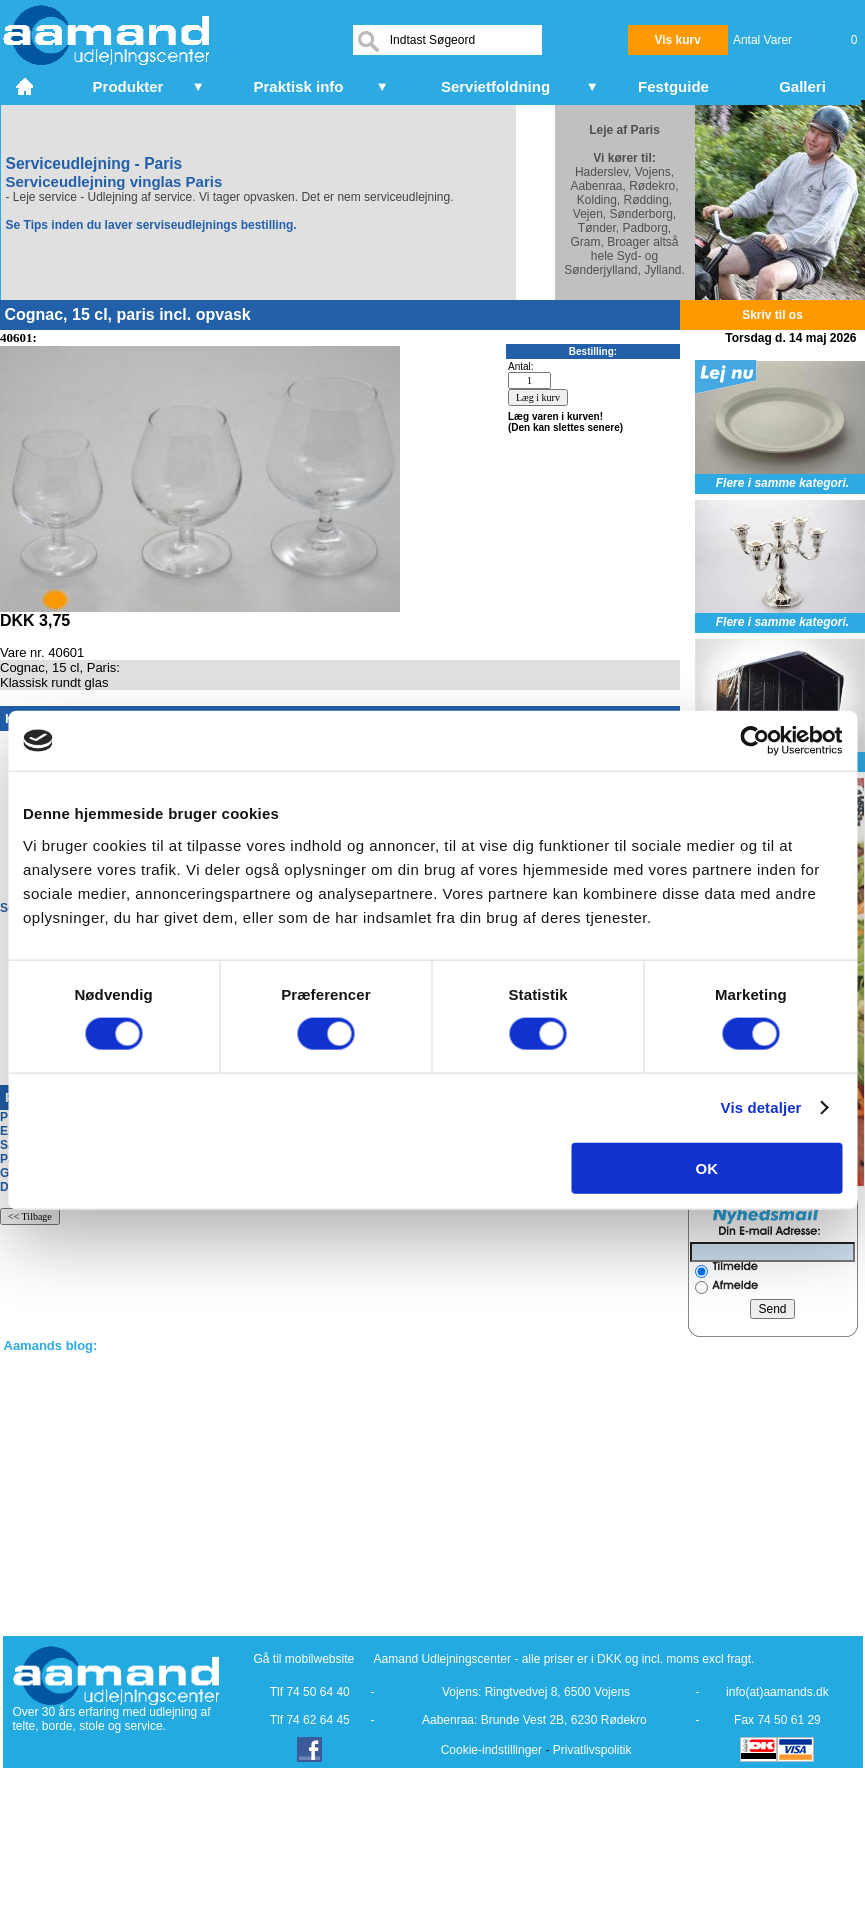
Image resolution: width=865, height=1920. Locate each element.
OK (707, 1167)
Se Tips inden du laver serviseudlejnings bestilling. (151, 225)
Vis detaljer (761, 1107)
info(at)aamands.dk (777, 1692)
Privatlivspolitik (592, 1750)
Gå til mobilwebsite (304, 1659)
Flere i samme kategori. (782, 483)
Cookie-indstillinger (491, 1750)
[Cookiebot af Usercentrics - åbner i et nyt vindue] (754, 741)
